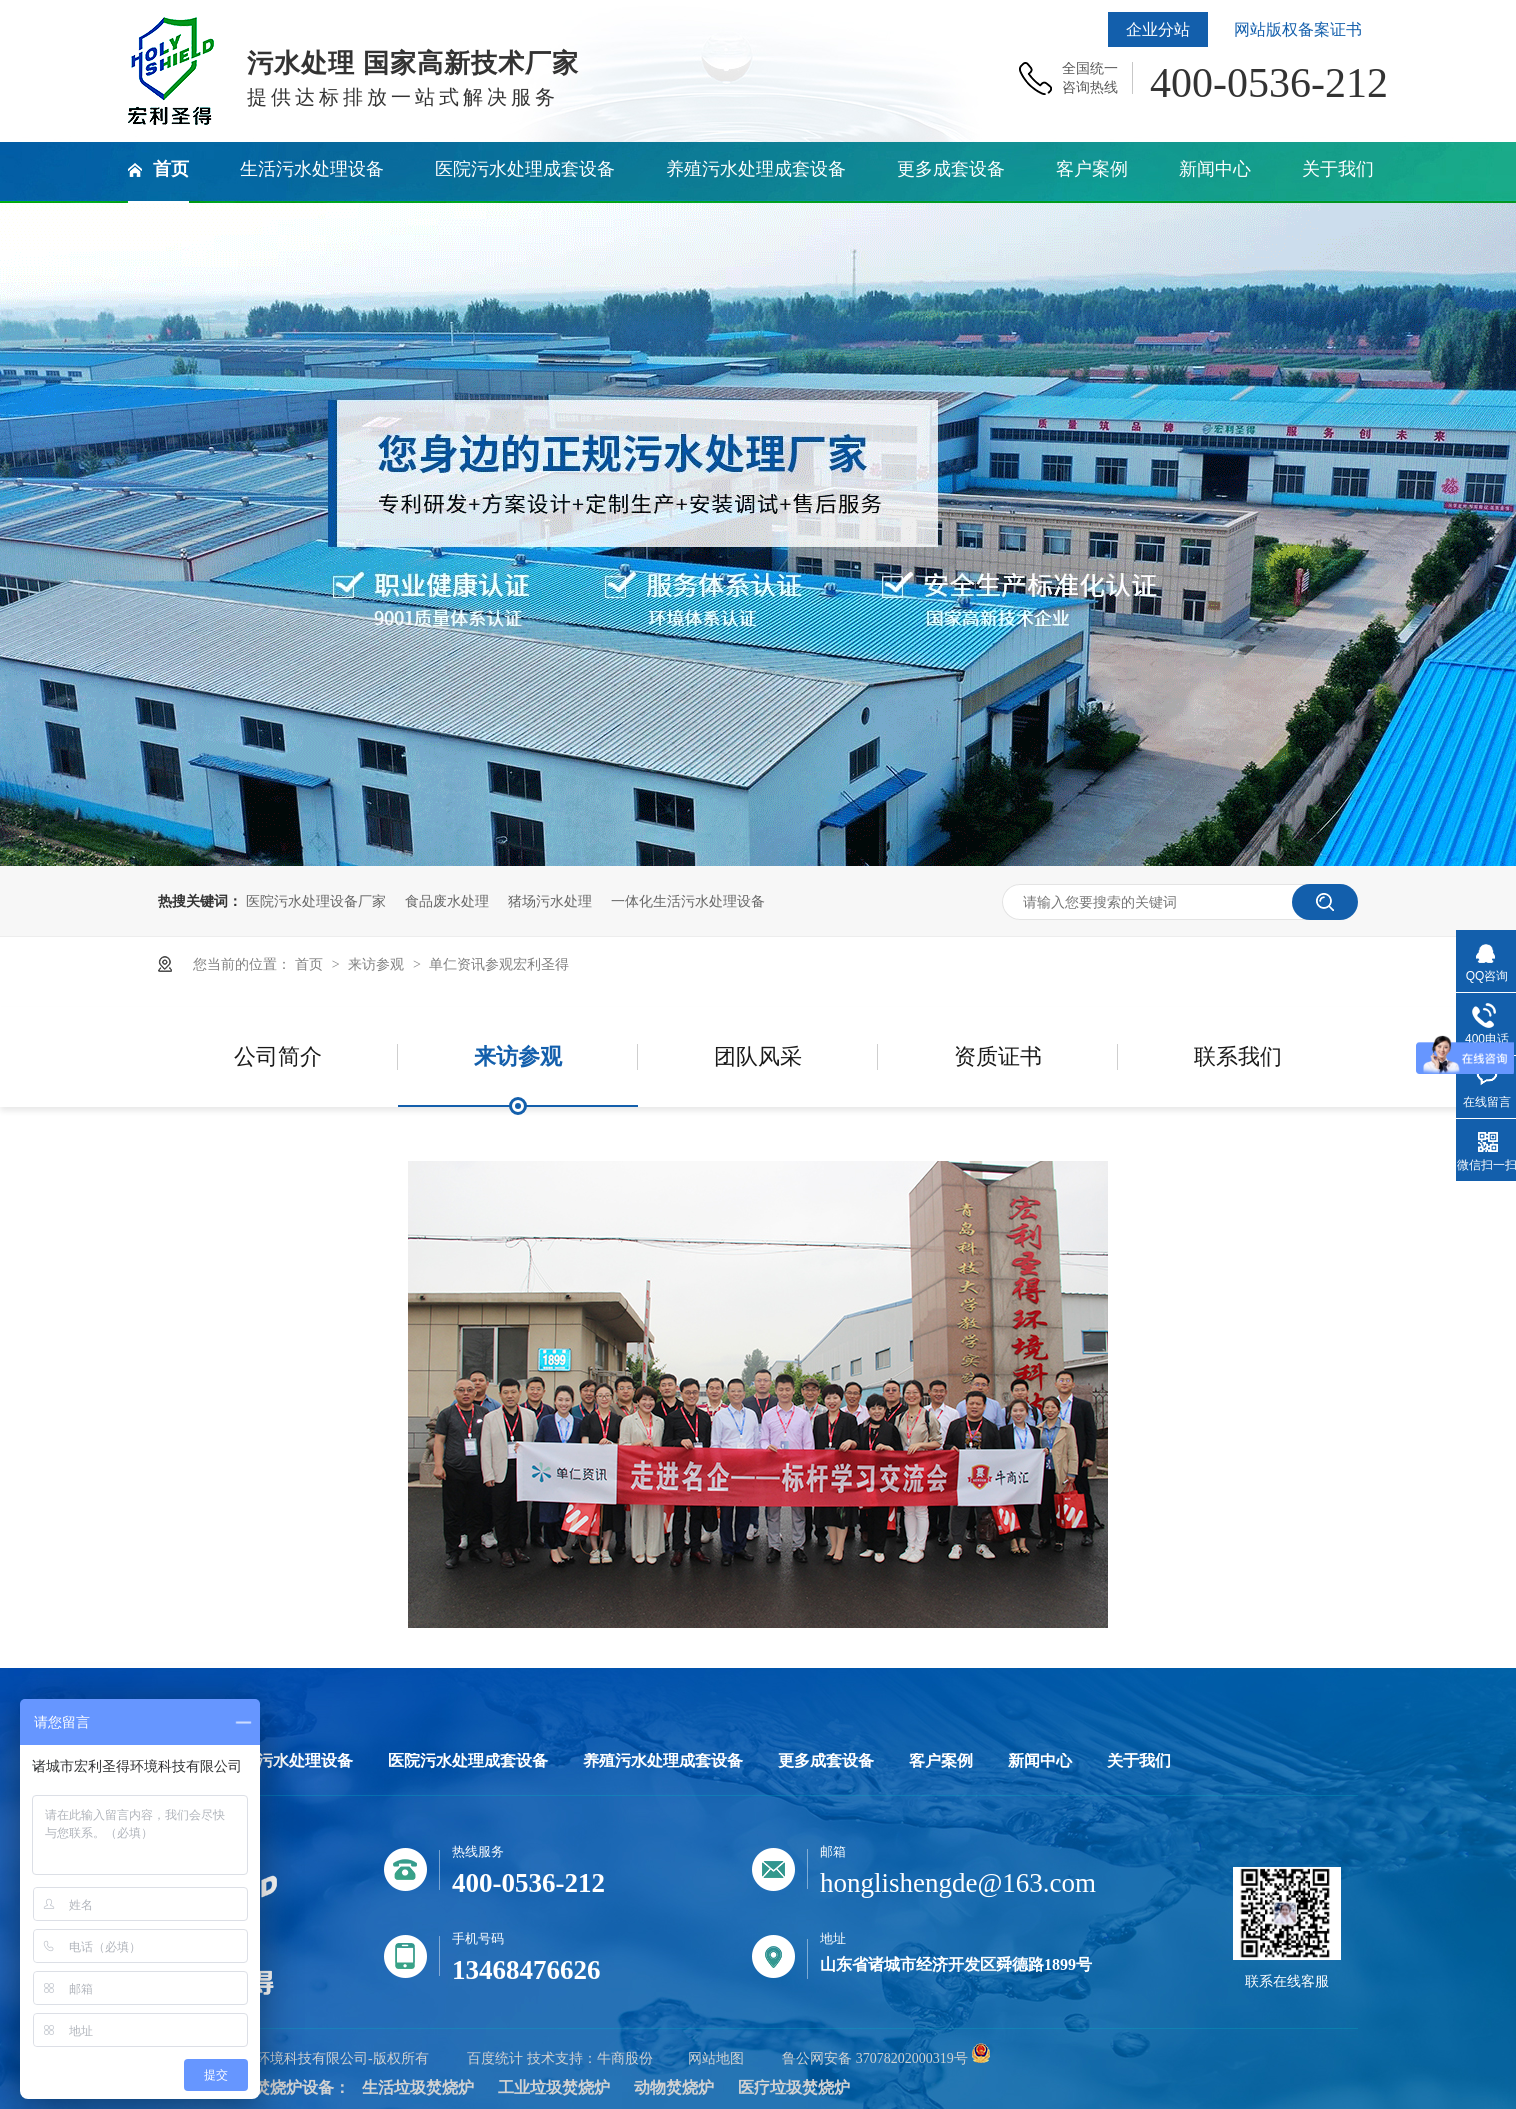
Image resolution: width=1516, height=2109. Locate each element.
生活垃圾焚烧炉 (418, 2087)
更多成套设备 (826, 1761)
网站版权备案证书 (1298, 29)
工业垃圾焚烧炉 (554, 2087)
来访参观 (378, 964)
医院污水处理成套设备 (468, 1761)
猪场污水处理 (550, 901)
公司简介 (278, 1056)
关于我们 (1139, 1761)
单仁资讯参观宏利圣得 (499, 964)
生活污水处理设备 (289, 1761)
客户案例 (941, 1761)
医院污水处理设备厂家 (316, 901)
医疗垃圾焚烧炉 (794, 2087)
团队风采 (758, 1056)
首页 (311, 964)
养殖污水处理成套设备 (663, 1761)
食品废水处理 (447, 901)
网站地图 (716, 2058)
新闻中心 (1040, 1761)
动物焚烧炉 (674, 2087)
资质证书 (998, 1056)
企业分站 (1158, 29)
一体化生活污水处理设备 (688, 901)
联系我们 (1238, 1056)
